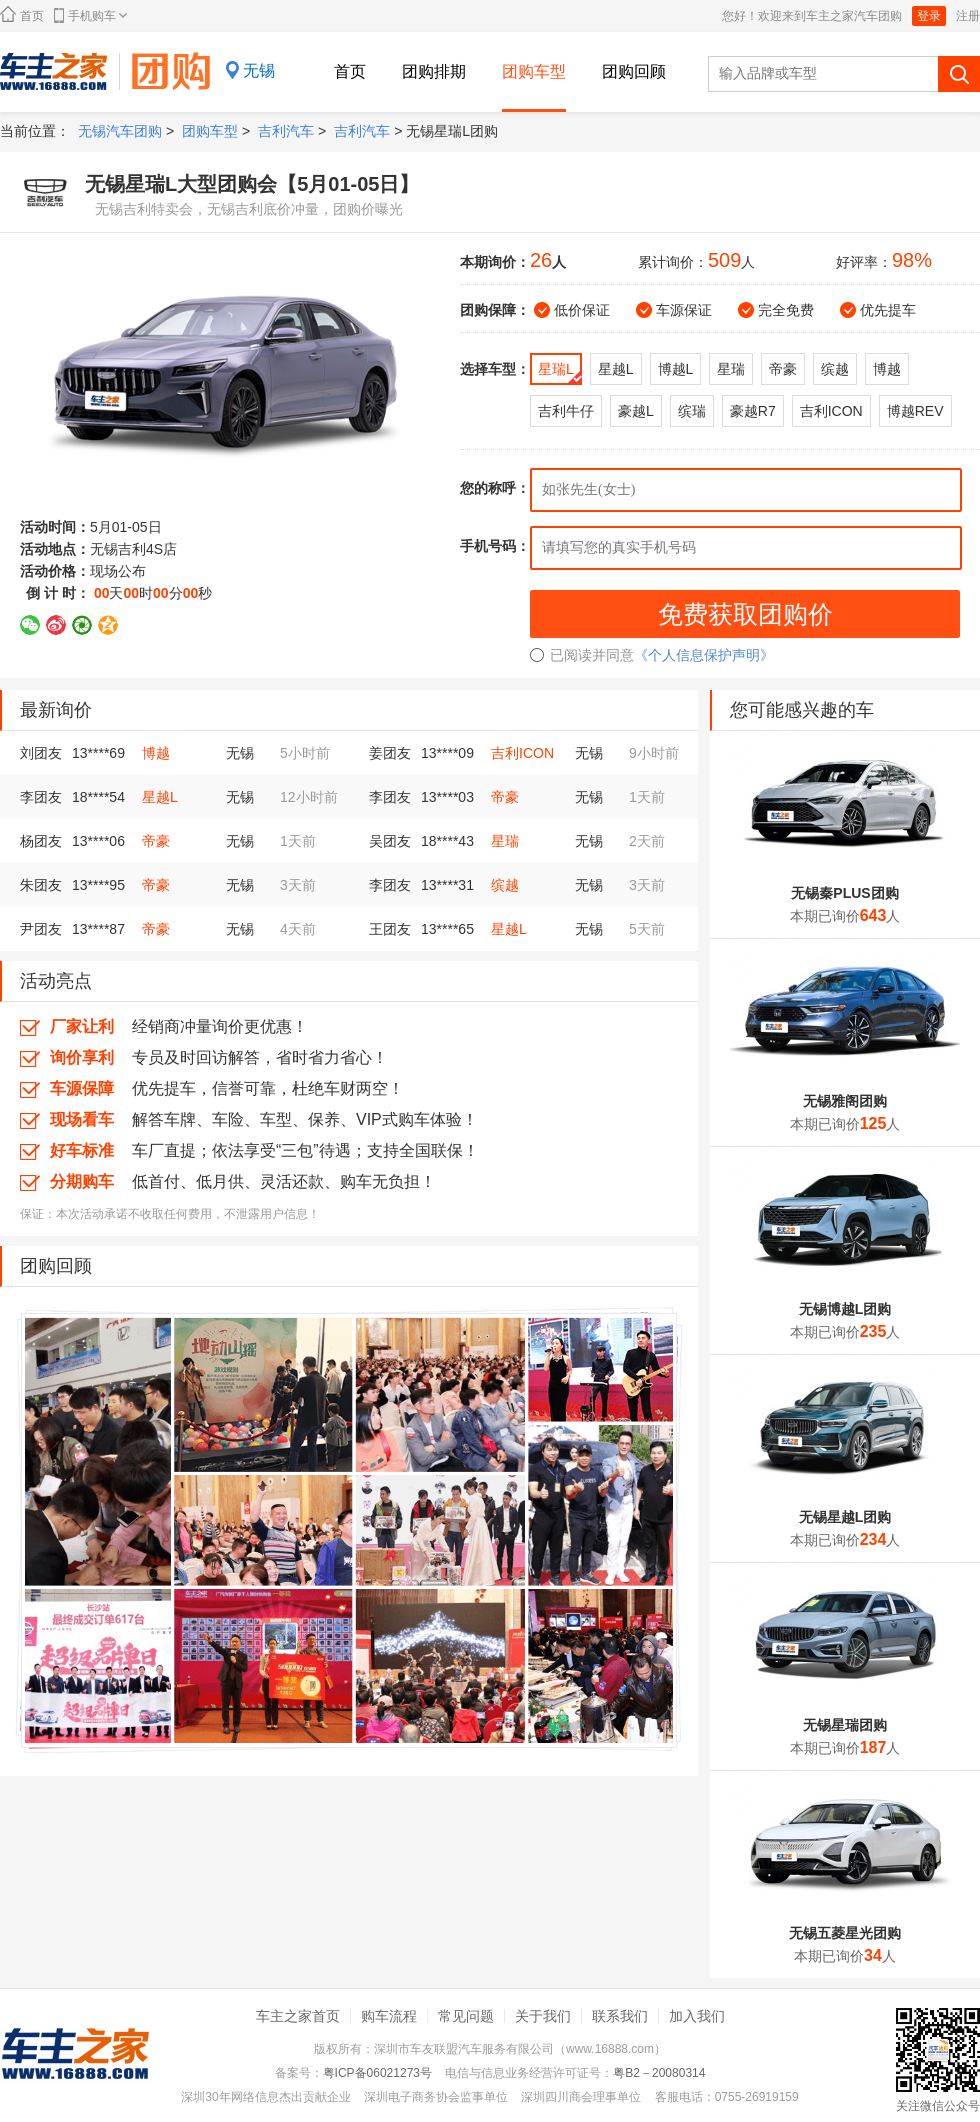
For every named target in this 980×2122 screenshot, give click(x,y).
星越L (160, 797)
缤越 (505, 885)
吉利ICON (522, 753)
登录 (929, 16)
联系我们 (620, 2016)
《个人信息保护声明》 (704, 655)
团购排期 (434, 71)
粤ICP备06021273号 (377, 2073)
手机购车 (90, 15)
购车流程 (389, 2016)
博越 (156, 753)
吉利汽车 (286, 131)
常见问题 (466, 2016)
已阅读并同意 (582, 655)
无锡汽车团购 (120, 131)
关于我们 (543, 2016)
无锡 (259, 70)
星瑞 (505, 841)
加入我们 (697, 2016)
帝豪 (505, 797)
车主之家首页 (298, 2016)
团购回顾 (634, 71)
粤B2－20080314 (659, 2073)
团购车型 (534, 71)
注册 (968, 16)
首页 (22, 14)
